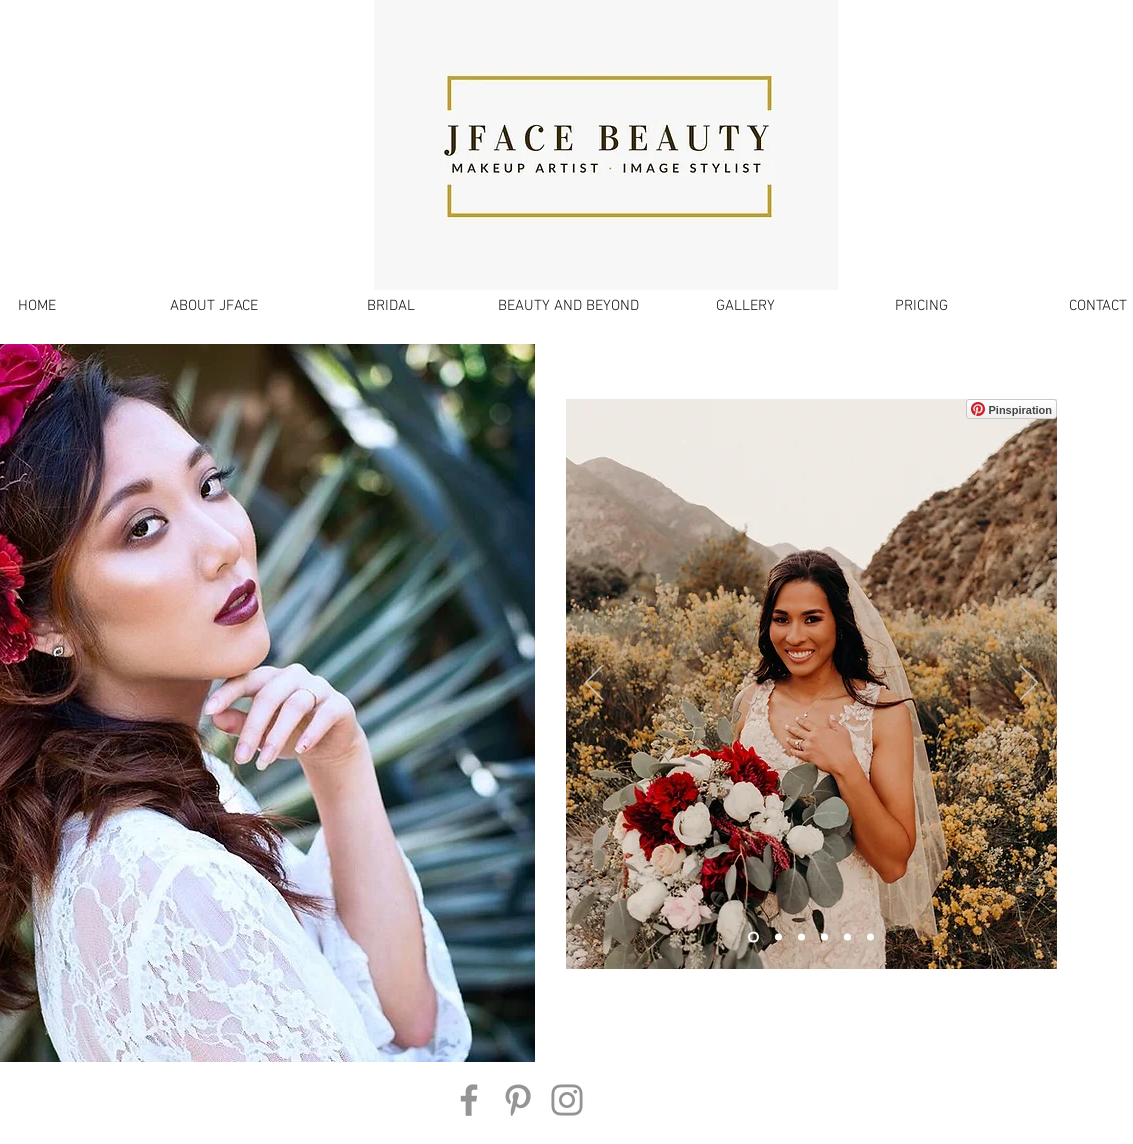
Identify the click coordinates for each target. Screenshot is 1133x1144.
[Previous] (594, 684)
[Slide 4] (801, 937)
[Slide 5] (847, 937)
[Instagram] (567, 1100)
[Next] (1029, 684)
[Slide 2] (824, 937)
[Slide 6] (870, 937)
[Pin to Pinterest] (591, 409)
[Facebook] (469, 1100)
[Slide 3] (778, 937)
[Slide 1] (753, 937)
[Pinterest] (518, 1100)
